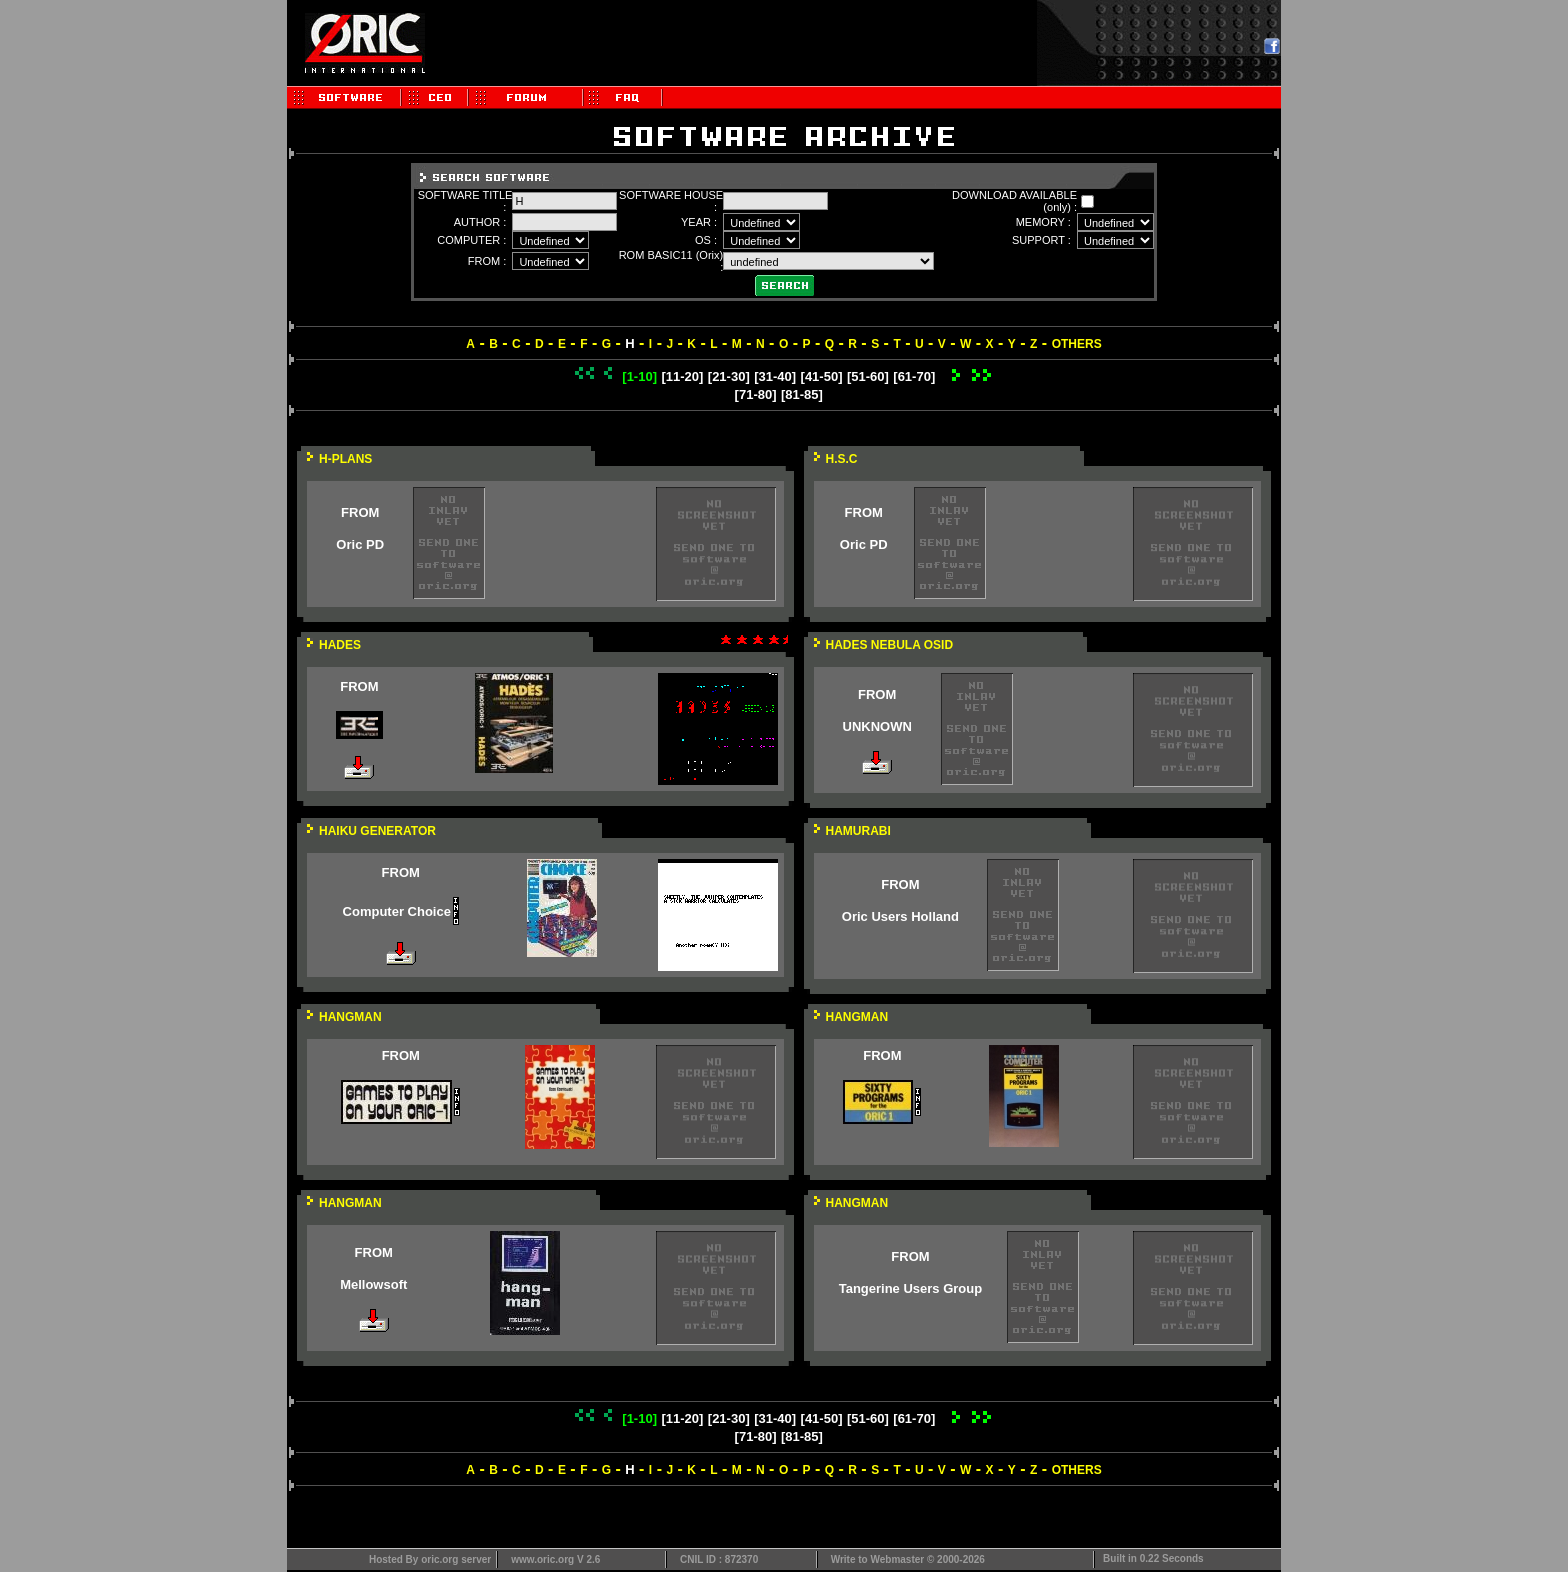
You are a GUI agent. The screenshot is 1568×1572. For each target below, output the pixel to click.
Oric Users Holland (900, 916)
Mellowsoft (373, 1284)
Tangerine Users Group (911, 1288)
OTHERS (1077, 344)
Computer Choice (397, 911)
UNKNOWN (877, 726)
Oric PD (360, 544)
